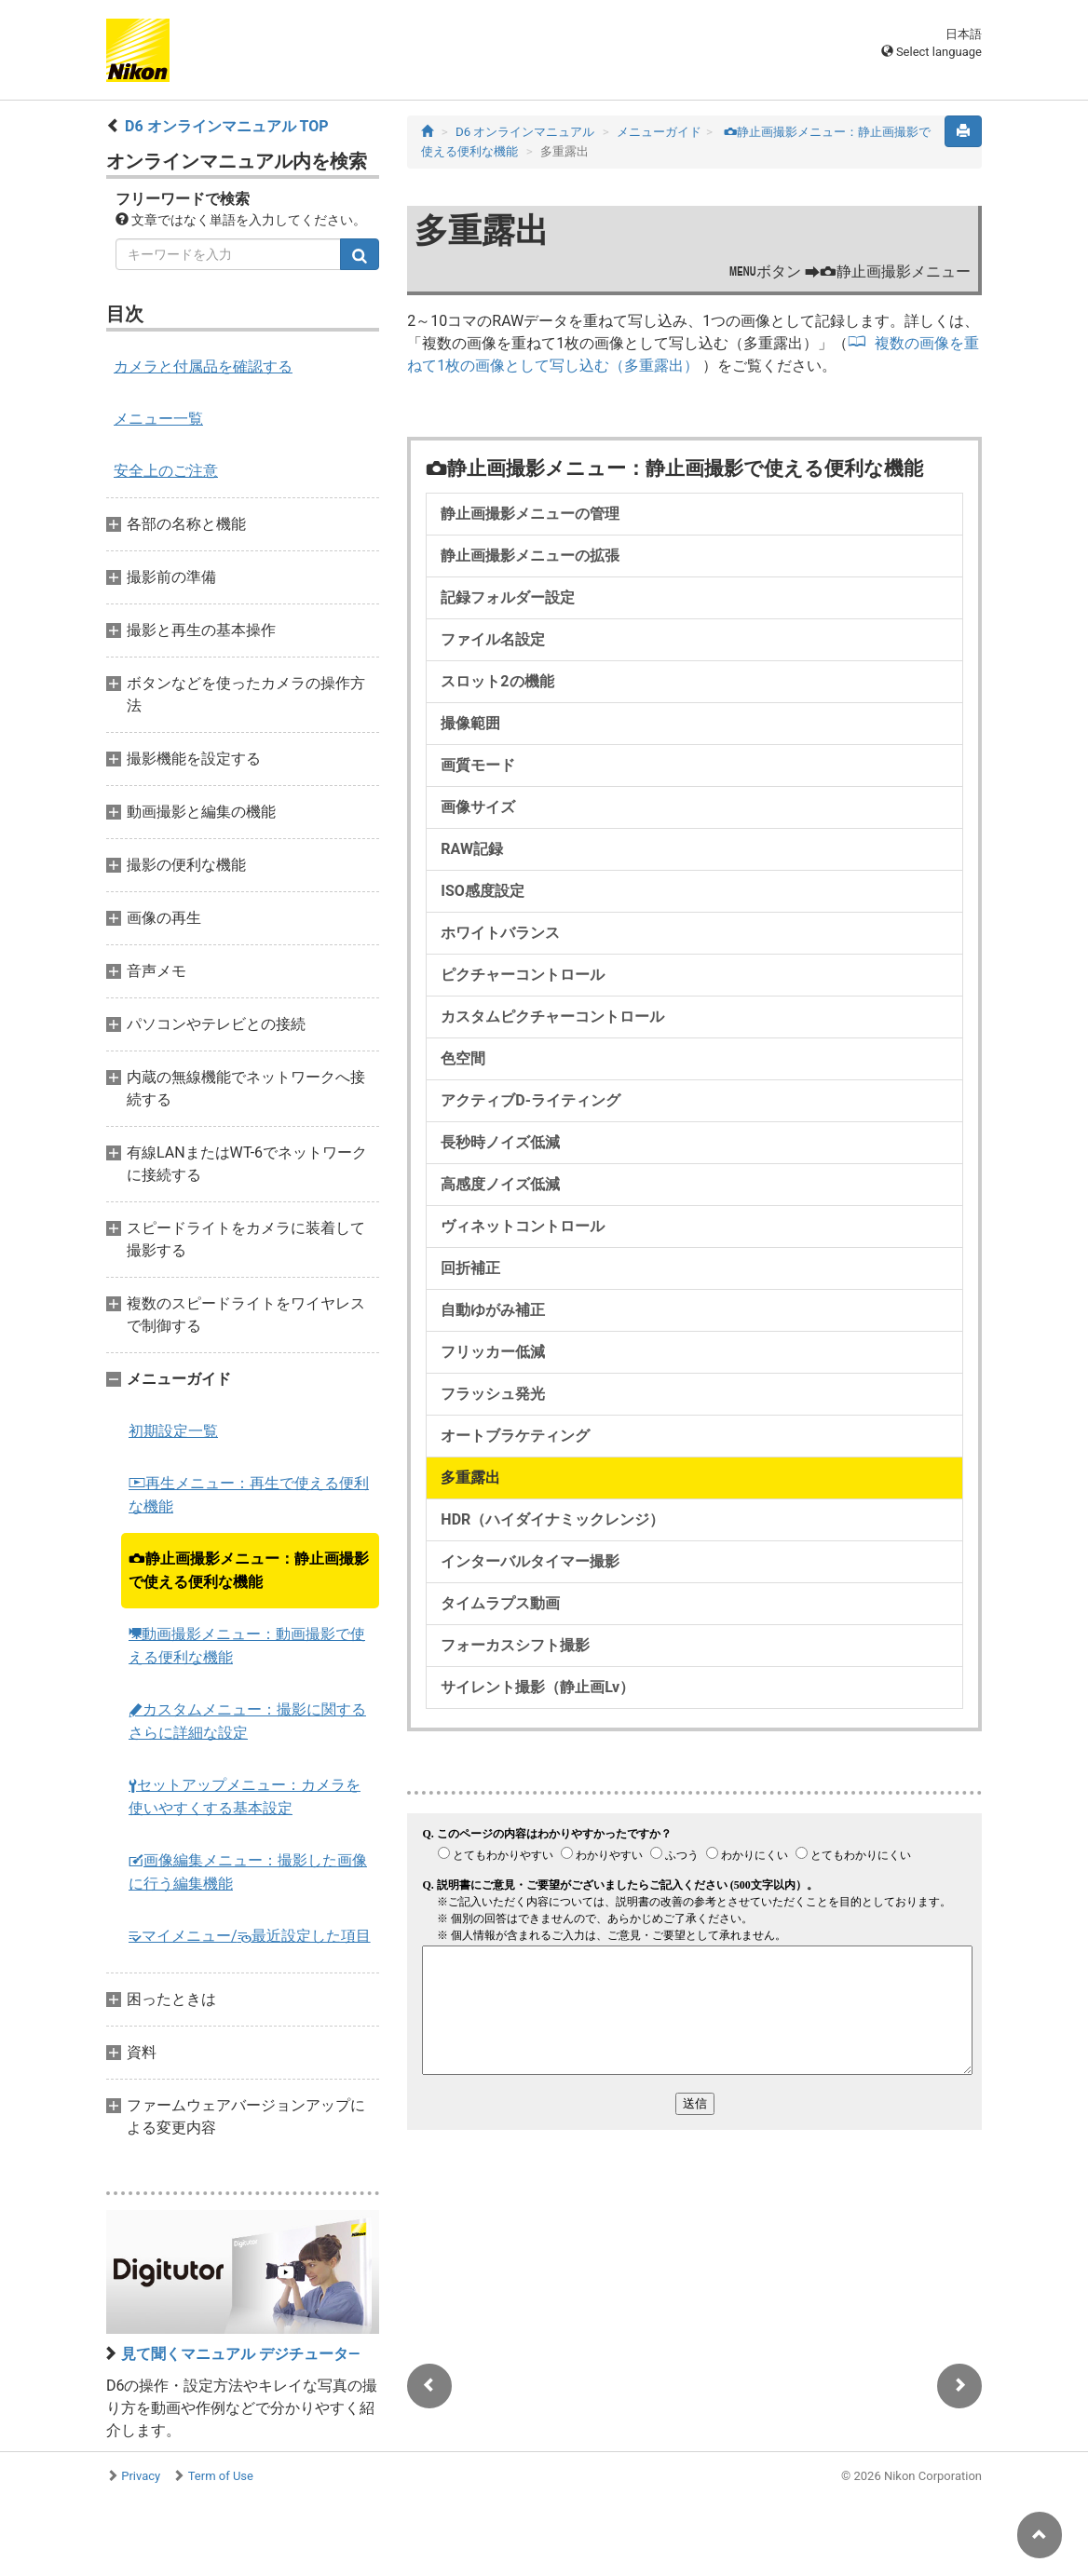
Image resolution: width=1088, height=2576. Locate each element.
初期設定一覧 (173, 1431)
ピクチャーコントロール (523, 974)
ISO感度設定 (482, 891)
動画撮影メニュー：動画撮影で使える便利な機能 (247, 1645)
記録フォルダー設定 (508, 597)
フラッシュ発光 (493, 1394)
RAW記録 (472, 849)
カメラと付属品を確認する (203, 366)
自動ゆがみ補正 (493, 1310)
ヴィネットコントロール (523, 1226)
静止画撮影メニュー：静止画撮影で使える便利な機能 (249, 1570)
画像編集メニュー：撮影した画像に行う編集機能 (248, 1871)
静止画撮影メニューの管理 (530, 513)
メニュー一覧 (158, 418)
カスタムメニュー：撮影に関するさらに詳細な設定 (247, 1721)
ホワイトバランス (500, 933)
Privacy (140, 2476)
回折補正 (470, 1268)
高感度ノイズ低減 (500, 1184)
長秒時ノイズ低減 (500, 1142)
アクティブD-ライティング (530, 1100)
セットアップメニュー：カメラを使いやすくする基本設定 (244, 1796)
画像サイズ (478, 807)
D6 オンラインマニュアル (525, 132)
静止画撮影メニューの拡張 (530, 555)
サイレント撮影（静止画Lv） (537, 1687)
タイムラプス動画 (500, 1603)
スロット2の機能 (497, 681)
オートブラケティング (515, 1435)
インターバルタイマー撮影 (530, 1561)
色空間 (463, 1058)
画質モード (478, 765)
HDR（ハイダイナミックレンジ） (552, 1519)
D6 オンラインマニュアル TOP (227, 126)
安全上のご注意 (166, 471)
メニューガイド (659, 132)
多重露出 (470, 1477)
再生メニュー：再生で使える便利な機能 (249, 1494)
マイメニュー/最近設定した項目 (250, 1936)
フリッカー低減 (493, 1352)
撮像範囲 (470, 723)
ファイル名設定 (493, 639)
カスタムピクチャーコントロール (552, 1016)
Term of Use (220, 2476)
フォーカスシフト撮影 (515, 1645)
